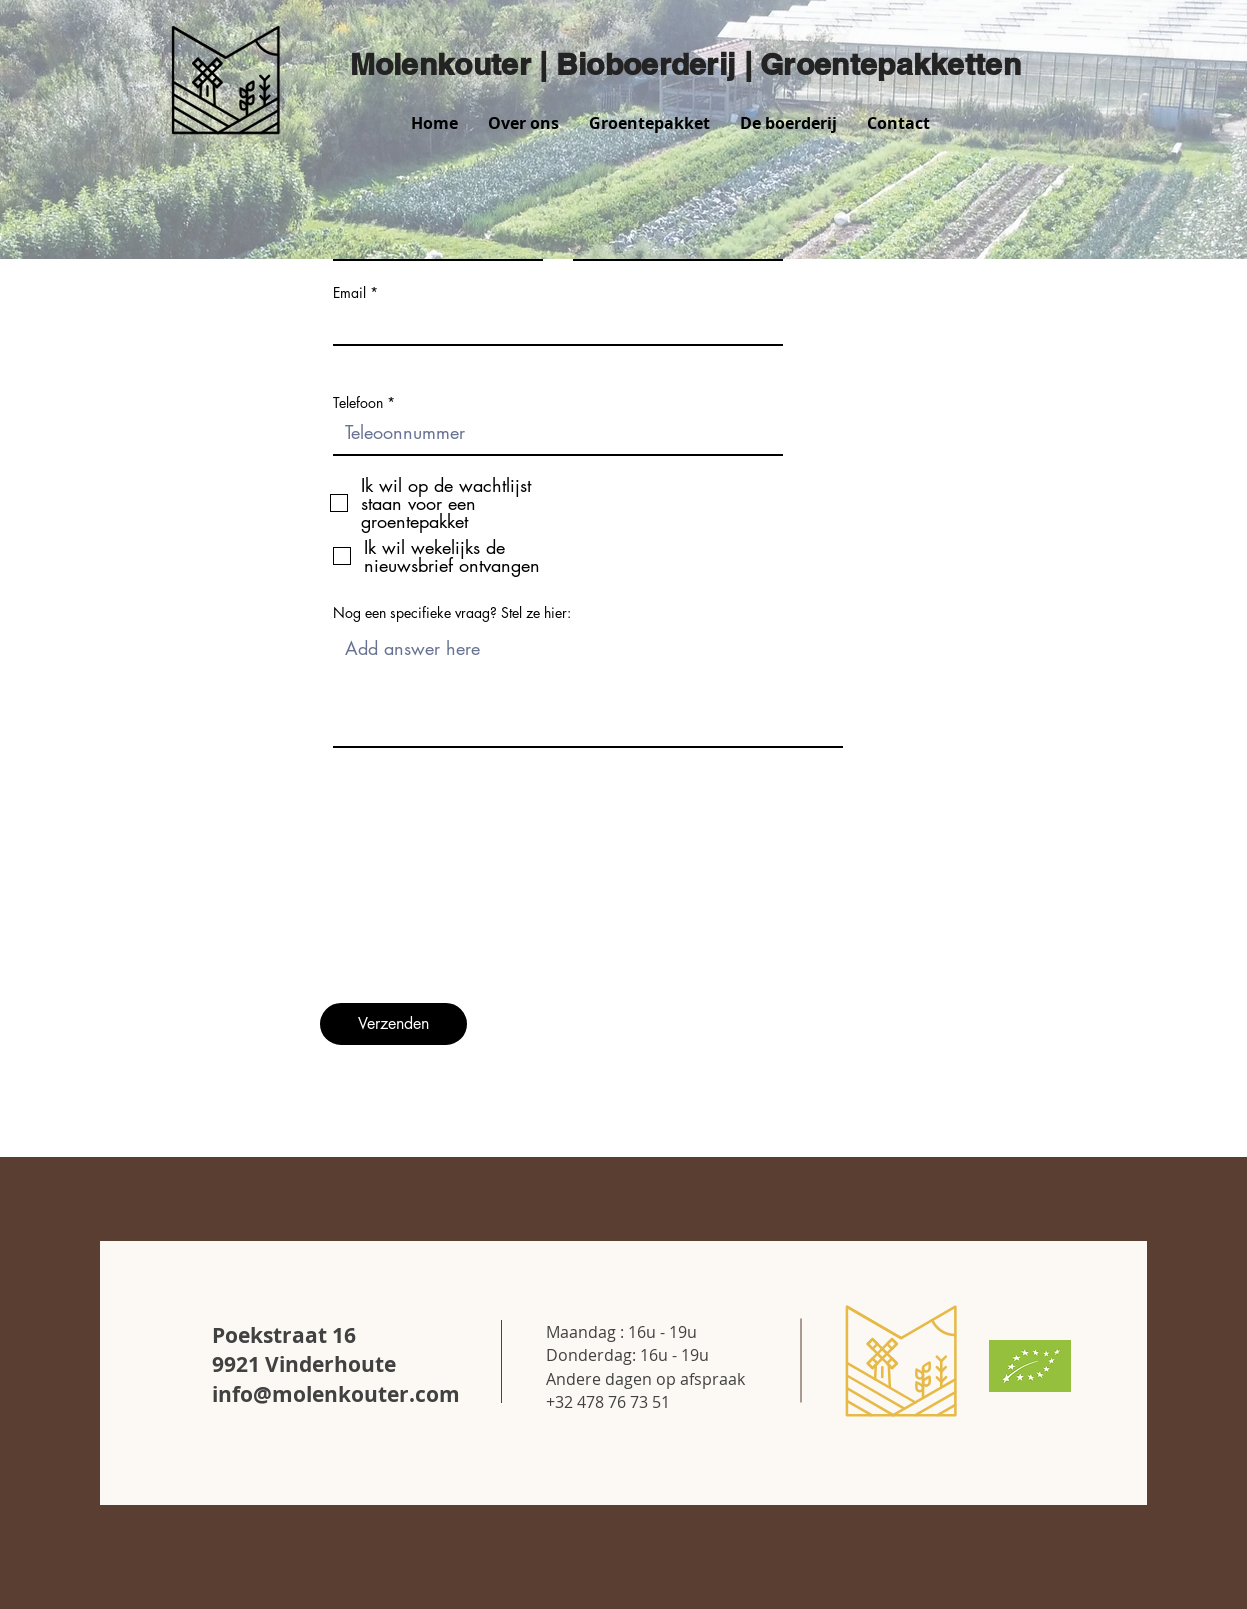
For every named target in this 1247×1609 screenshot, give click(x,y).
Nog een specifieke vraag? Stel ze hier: (452, 613)
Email (349, 293)
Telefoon (358, 403)
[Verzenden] (393, 1024)
